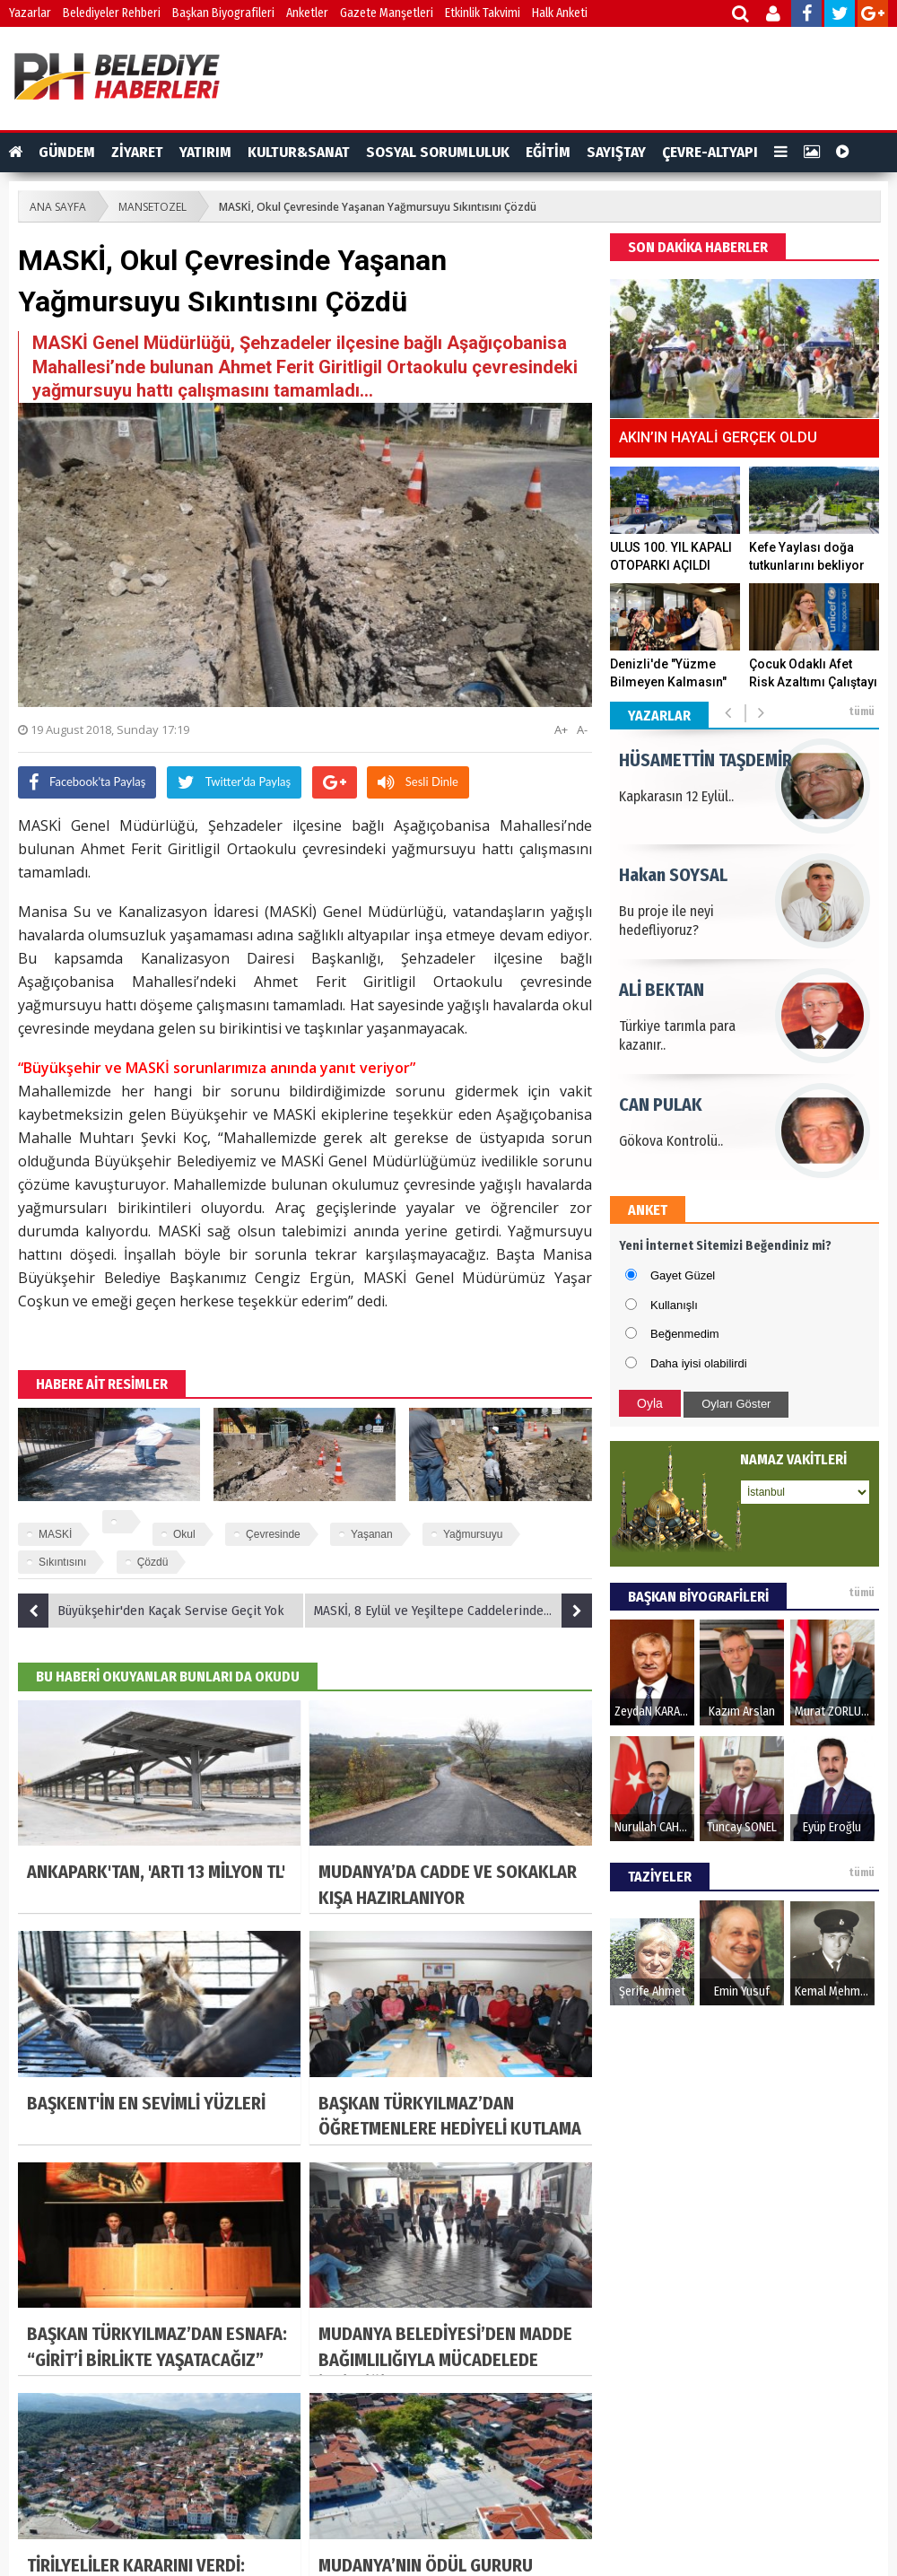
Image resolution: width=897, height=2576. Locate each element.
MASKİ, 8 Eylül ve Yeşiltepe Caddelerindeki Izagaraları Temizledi (453, 1611)
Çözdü (153, 1562)
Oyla (650, 1403)
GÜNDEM (67, 152)
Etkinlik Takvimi (482, 13)
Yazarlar (30, 13)
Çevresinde (273, 1534)
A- (582, 729)
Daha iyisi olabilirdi (698, 1363)
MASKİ (55, 1534)
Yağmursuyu (472, 1534)
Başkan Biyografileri (223, 13)
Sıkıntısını (62, 1562)
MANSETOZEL (152, 206)
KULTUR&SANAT (299, 152)
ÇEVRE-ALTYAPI (710, 152)
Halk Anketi (560, 13)
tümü (862, 711)
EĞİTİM (548, 152)
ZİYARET (137, 152)
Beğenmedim (684, 1333)
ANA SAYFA (58, 206)
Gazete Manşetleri (386, 13)
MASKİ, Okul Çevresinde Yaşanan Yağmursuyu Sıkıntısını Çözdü (377, 206)
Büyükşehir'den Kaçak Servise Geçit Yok (151, 1611)
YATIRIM (205, 152)
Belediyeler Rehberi (112, 13)
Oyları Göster (736, 1403)
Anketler (307, 13)
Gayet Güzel (682, 1275)
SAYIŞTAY (616, 152)
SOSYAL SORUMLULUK (437, 152)
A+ (561, 729)
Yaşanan (371, 1534)
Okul (184, 1534)
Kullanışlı (674, 1305)
